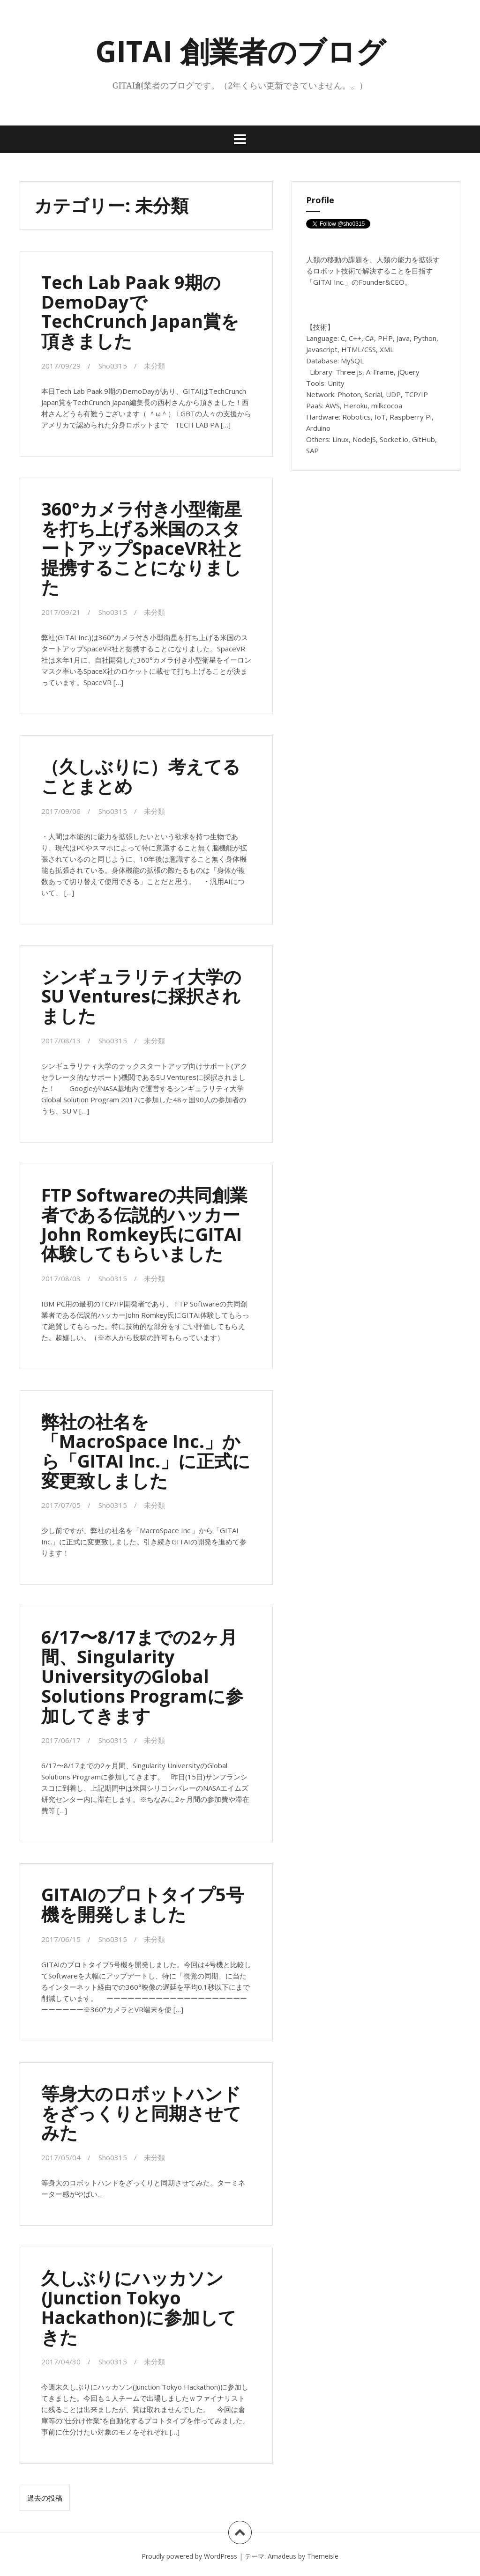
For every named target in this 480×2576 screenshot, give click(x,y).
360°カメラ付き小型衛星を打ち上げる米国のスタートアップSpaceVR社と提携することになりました (142, 547)
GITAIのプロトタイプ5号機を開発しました (142, 1904)
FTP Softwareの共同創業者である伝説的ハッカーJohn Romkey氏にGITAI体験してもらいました (144, 1223)
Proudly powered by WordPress (189, 2556)
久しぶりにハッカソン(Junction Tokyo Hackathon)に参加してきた (138, 2307)
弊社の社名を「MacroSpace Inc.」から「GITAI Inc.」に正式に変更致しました (145, 1450)
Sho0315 (112, 365)
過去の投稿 (44, 2497)
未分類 (154, 365)
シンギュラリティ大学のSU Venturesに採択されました (141, 996)
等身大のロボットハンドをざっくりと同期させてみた (141, 2113)
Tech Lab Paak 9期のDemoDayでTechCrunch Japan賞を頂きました (140, 311)
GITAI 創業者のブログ (240, 51)
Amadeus (282, 2556)
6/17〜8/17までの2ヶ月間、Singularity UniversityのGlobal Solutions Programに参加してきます (142, 1675)
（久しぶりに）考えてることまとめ (140, 776)
